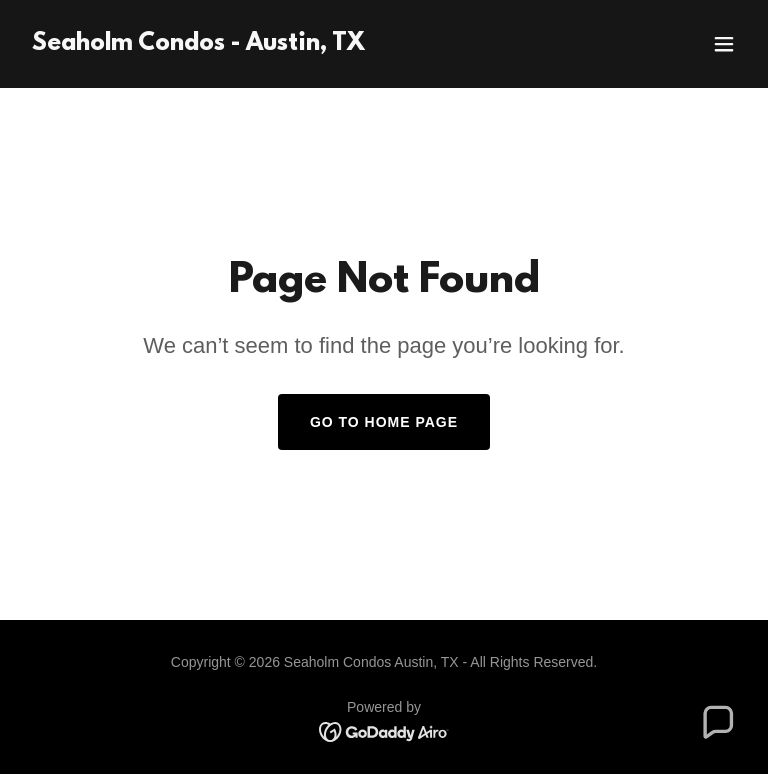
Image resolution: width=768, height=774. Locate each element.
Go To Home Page (384, 422)
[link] (198, 44)
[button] (724, 44)
